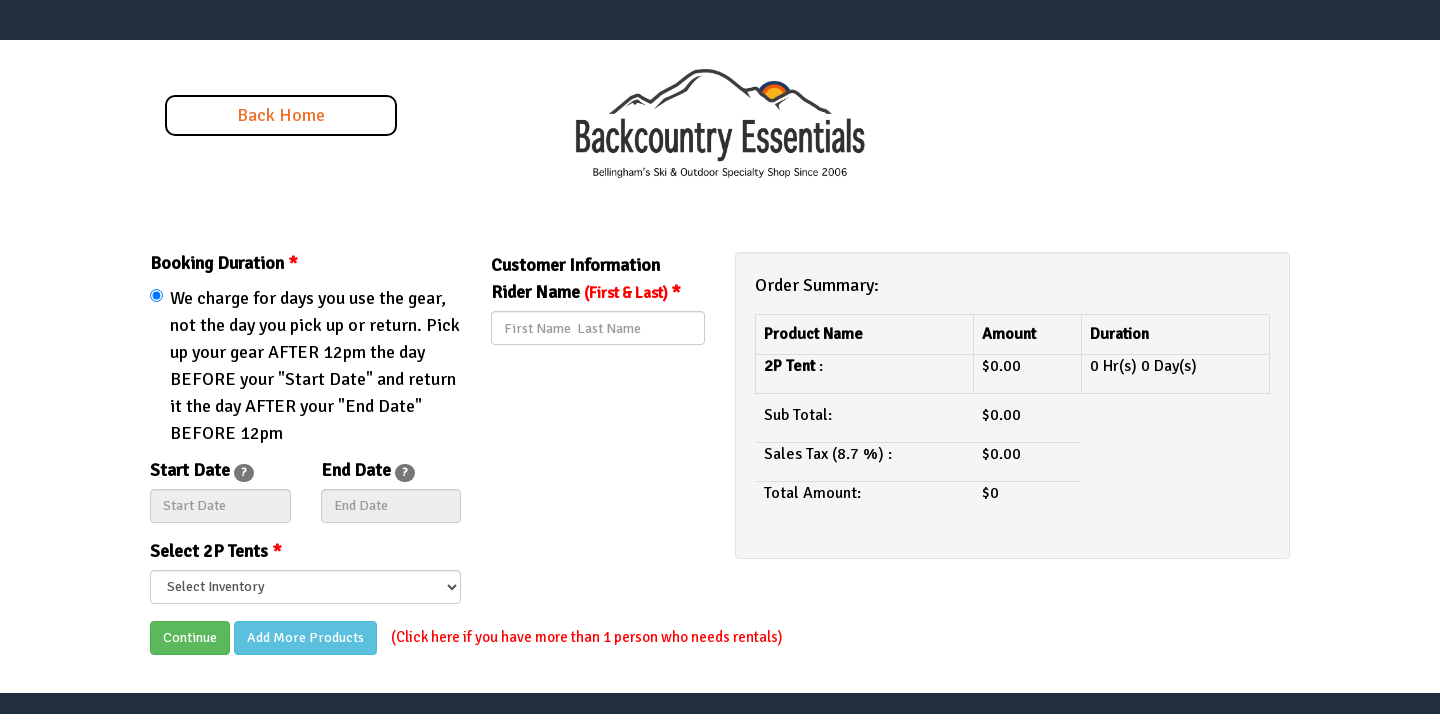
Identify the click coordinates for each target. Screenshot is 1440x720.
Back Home (281, 115)
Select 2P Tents (216, 551)
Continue (190, 637)
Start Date (202, 470)
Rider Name (586, 292)
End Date (368, 470)
